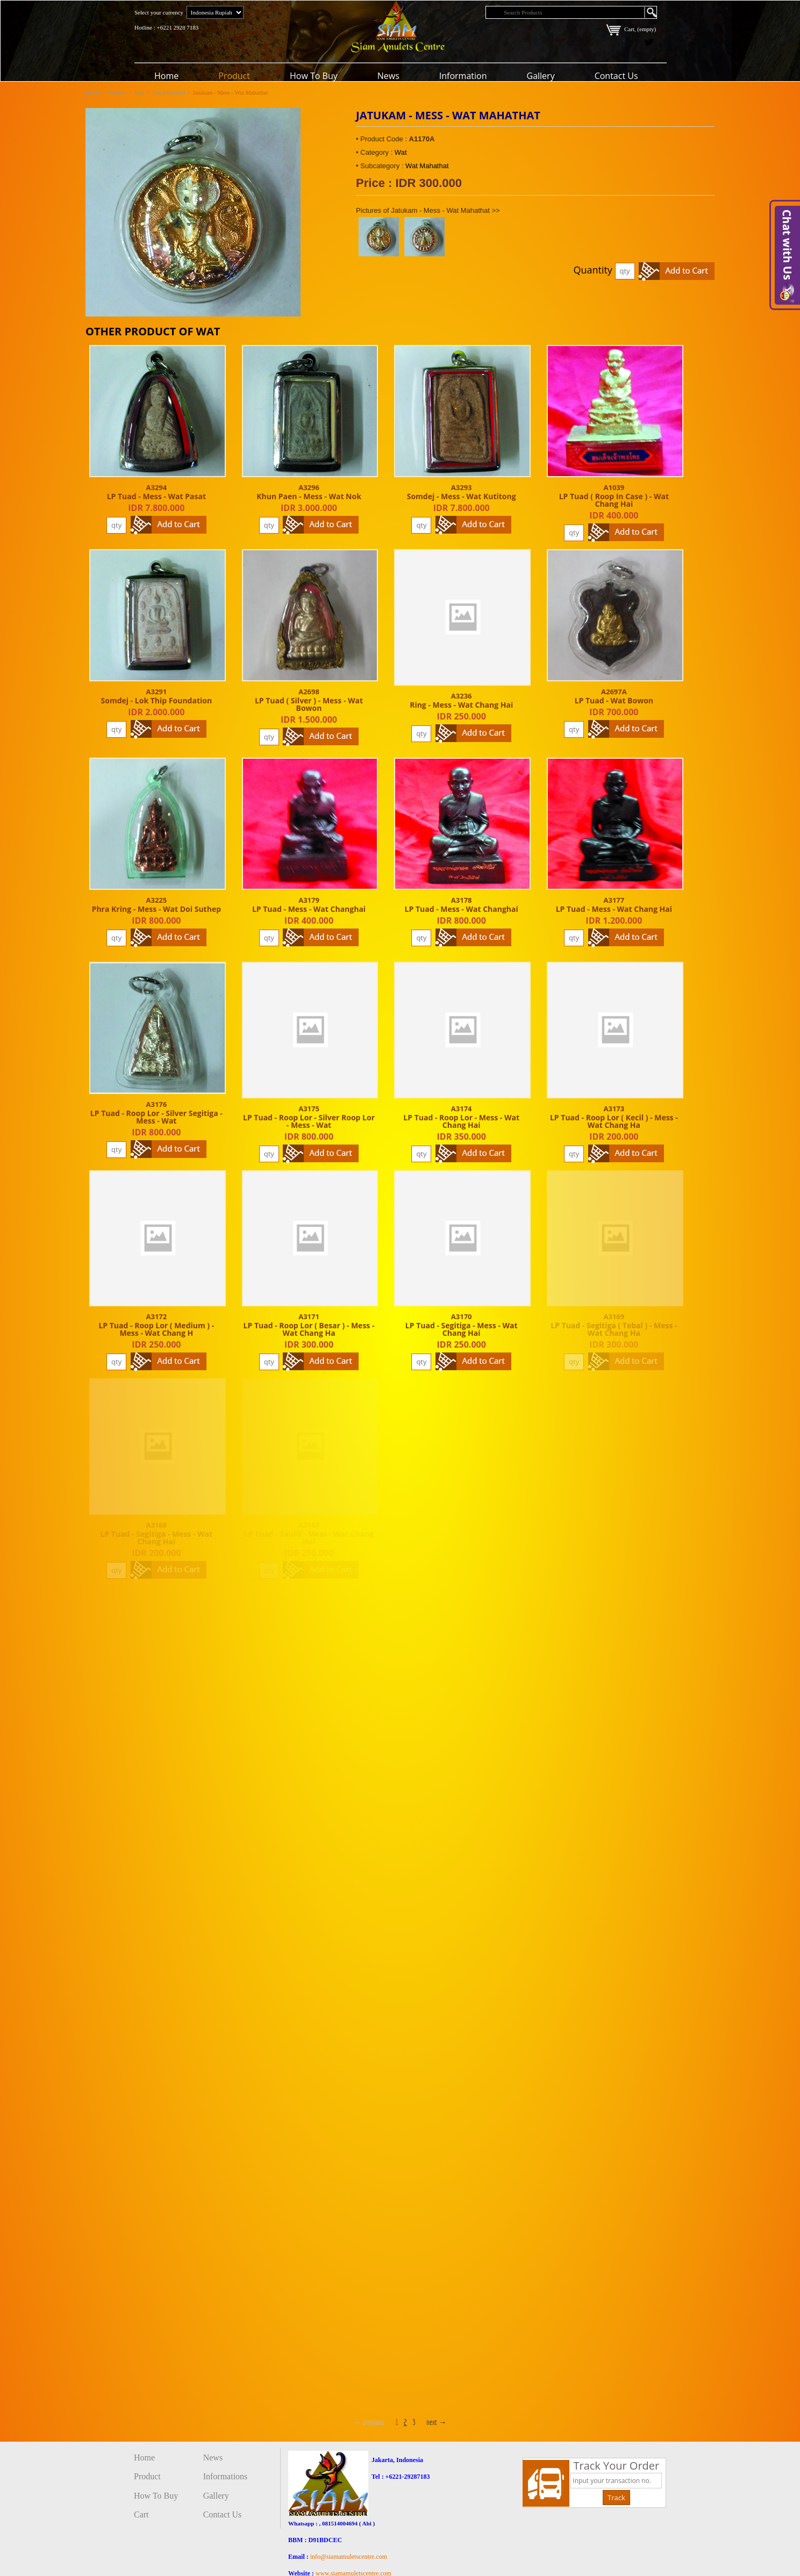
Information (463, 76)
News (388, 76)
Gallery (541, 76)
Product (234, 76)
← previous (368, 2422)
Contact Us (616, 76)
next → (436, 2422)
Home (166, 76)
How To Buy (314, 76)
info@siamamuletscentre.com (348, 2556)
